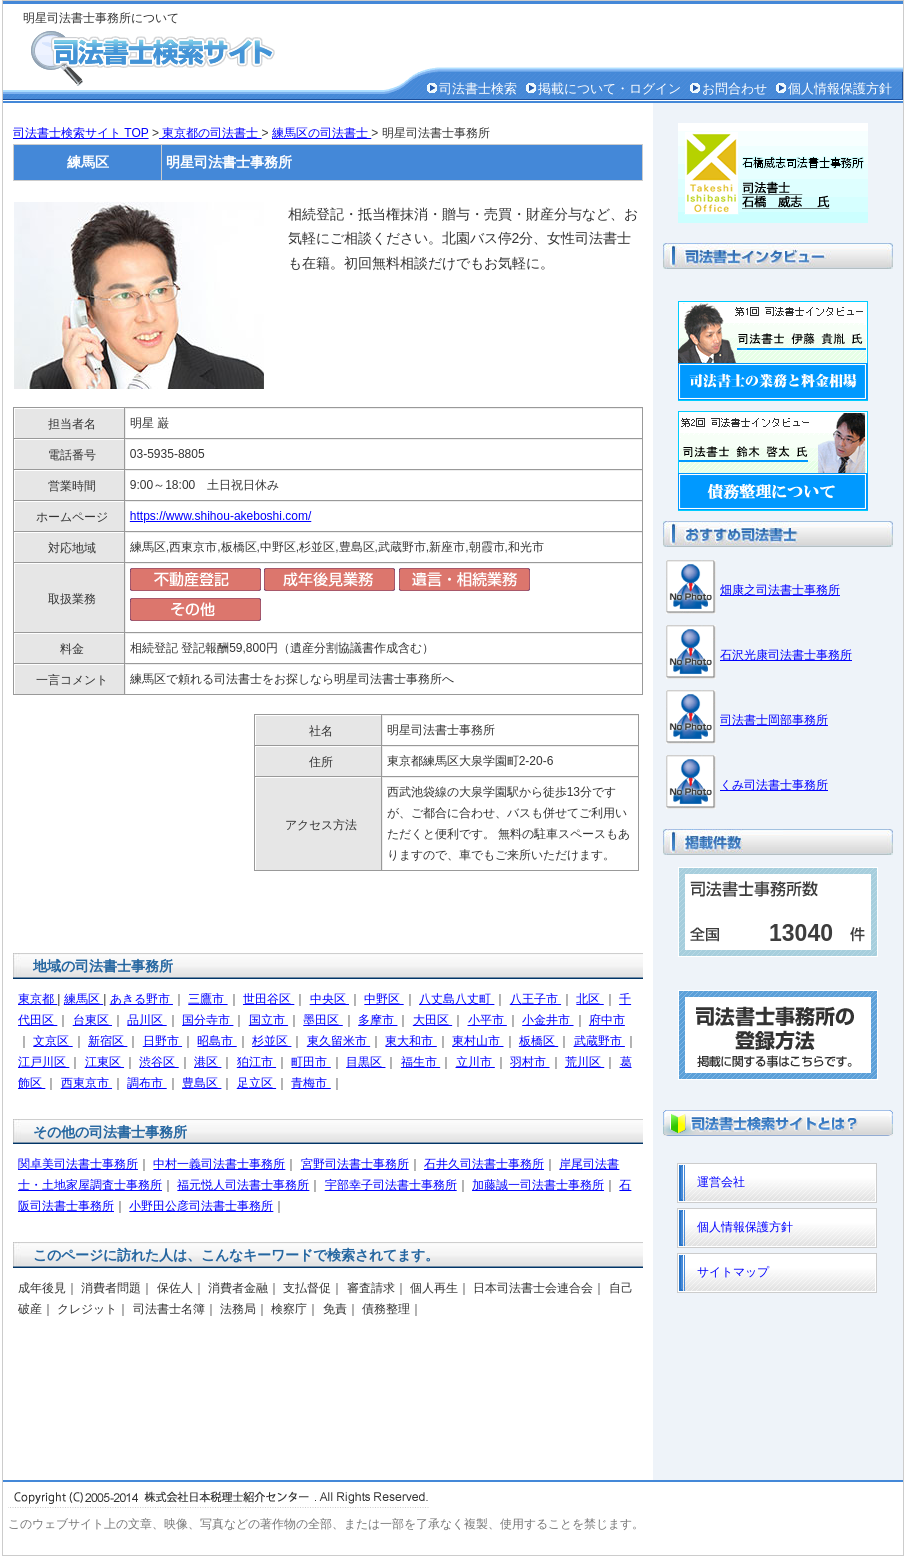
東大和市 (410, 1041)
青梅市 (310, 1083)
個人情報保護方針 (840, 88)
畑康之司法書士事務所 (780, 590)
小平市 (487, 1020)
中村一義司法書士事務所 (219, 1164)
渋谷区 (158, 1062)
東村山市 (477, 1041)
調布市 (146, 1083)
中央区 (329, 999)
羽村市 (529, 1062)
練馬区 (83, 999)
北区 (589, 999)
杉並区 (271, 1041)
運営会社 (721, 1182)
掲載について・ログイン (609, 88)
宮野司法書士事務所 (355, 1164)
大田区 (432, 1020)
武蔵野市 (599, 1041)
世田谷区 (268, 999)
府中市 (607, 1020)
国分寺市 (207, 1020)
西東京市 (86, 1083)
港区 (207, 1062)
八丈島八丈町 (456, 999)
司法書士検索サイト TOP (81, 133)
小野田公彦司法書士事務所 (201, 1206)
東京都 (37, 999)
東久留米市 (338, 1041)
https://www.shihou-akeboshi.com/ (220, 516)
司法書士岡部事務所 (774, 720)
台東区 (92, 1020)
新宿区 (107, 1041)
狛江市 (256, 1062)
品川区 (146, 1020)
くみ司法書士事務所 (774, 785)
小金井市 (547, 1020)
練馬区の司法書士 (321, 133)
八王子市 (535, 999)
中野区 (383, 999)
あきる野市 (141, 999)
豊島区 (201, 1083)
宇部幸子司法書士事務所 (391, 1185)
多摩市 (377, 1020)
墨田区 (322, 1020)
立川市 (475, 1062)
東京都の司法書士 (210, 133)
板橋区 (538, 1041)
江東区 (104, 1062)
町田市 (310, 1062)
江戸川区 (43, 1062)
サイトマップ (733, 1272)
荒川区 (584, 1062)
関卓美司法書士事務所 (78, 1164)
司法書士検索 (478, 88)
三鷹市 (207, 999)
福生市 (420, 1062)
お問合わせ (734, 88)
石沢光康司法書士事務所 (786, 655)
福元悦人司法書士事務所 (243, 1185)
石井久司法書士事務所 (484, 1164)
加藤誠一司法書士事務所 (538, 1185)
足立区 (256, 1083)
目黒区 (365, 1062)
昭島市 (216, 1041)
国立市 (268, 1020)
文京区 (52, 1041)
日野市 (162, 1041)
